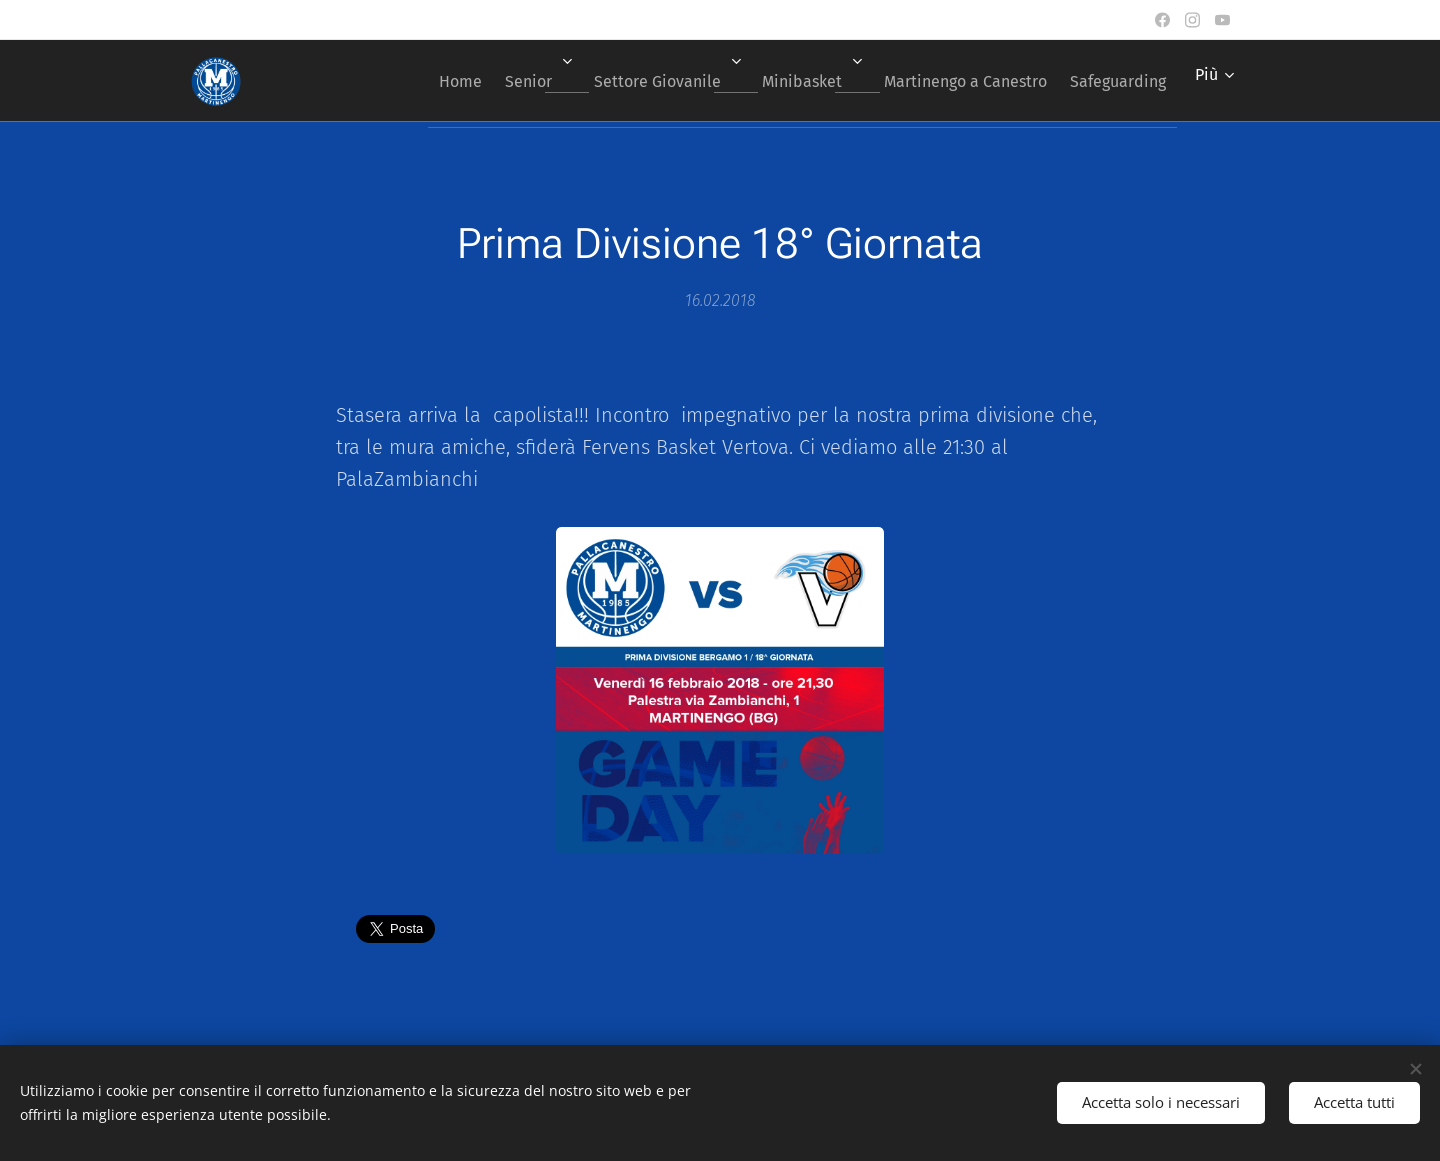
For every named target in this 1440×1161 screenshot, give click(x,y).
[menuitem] (402, 81)
